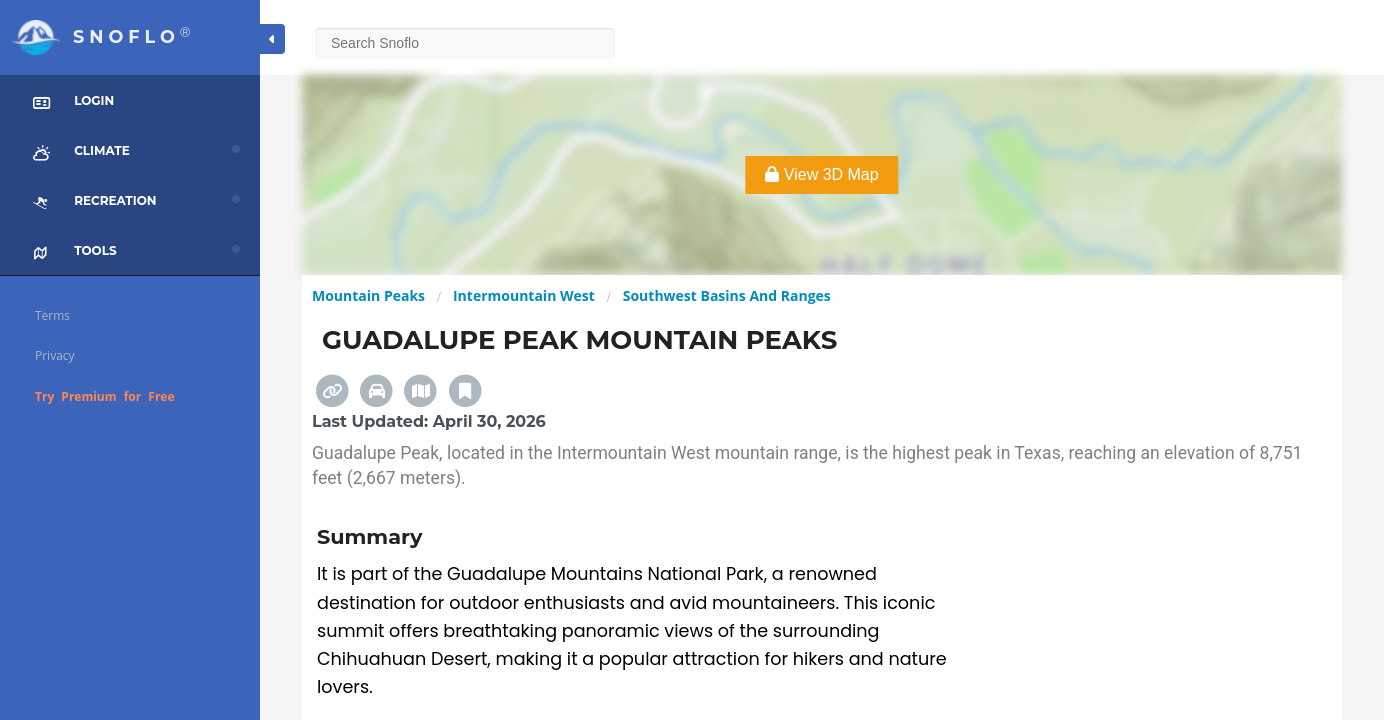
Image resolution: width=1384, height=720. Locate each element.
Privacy (55, 355)
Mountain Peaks (368, 295)
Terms (52, 315)
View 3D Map (821, 174)
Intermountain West (524, 295)
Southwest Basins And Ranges (727, 295)
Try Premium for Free (105, 396)
